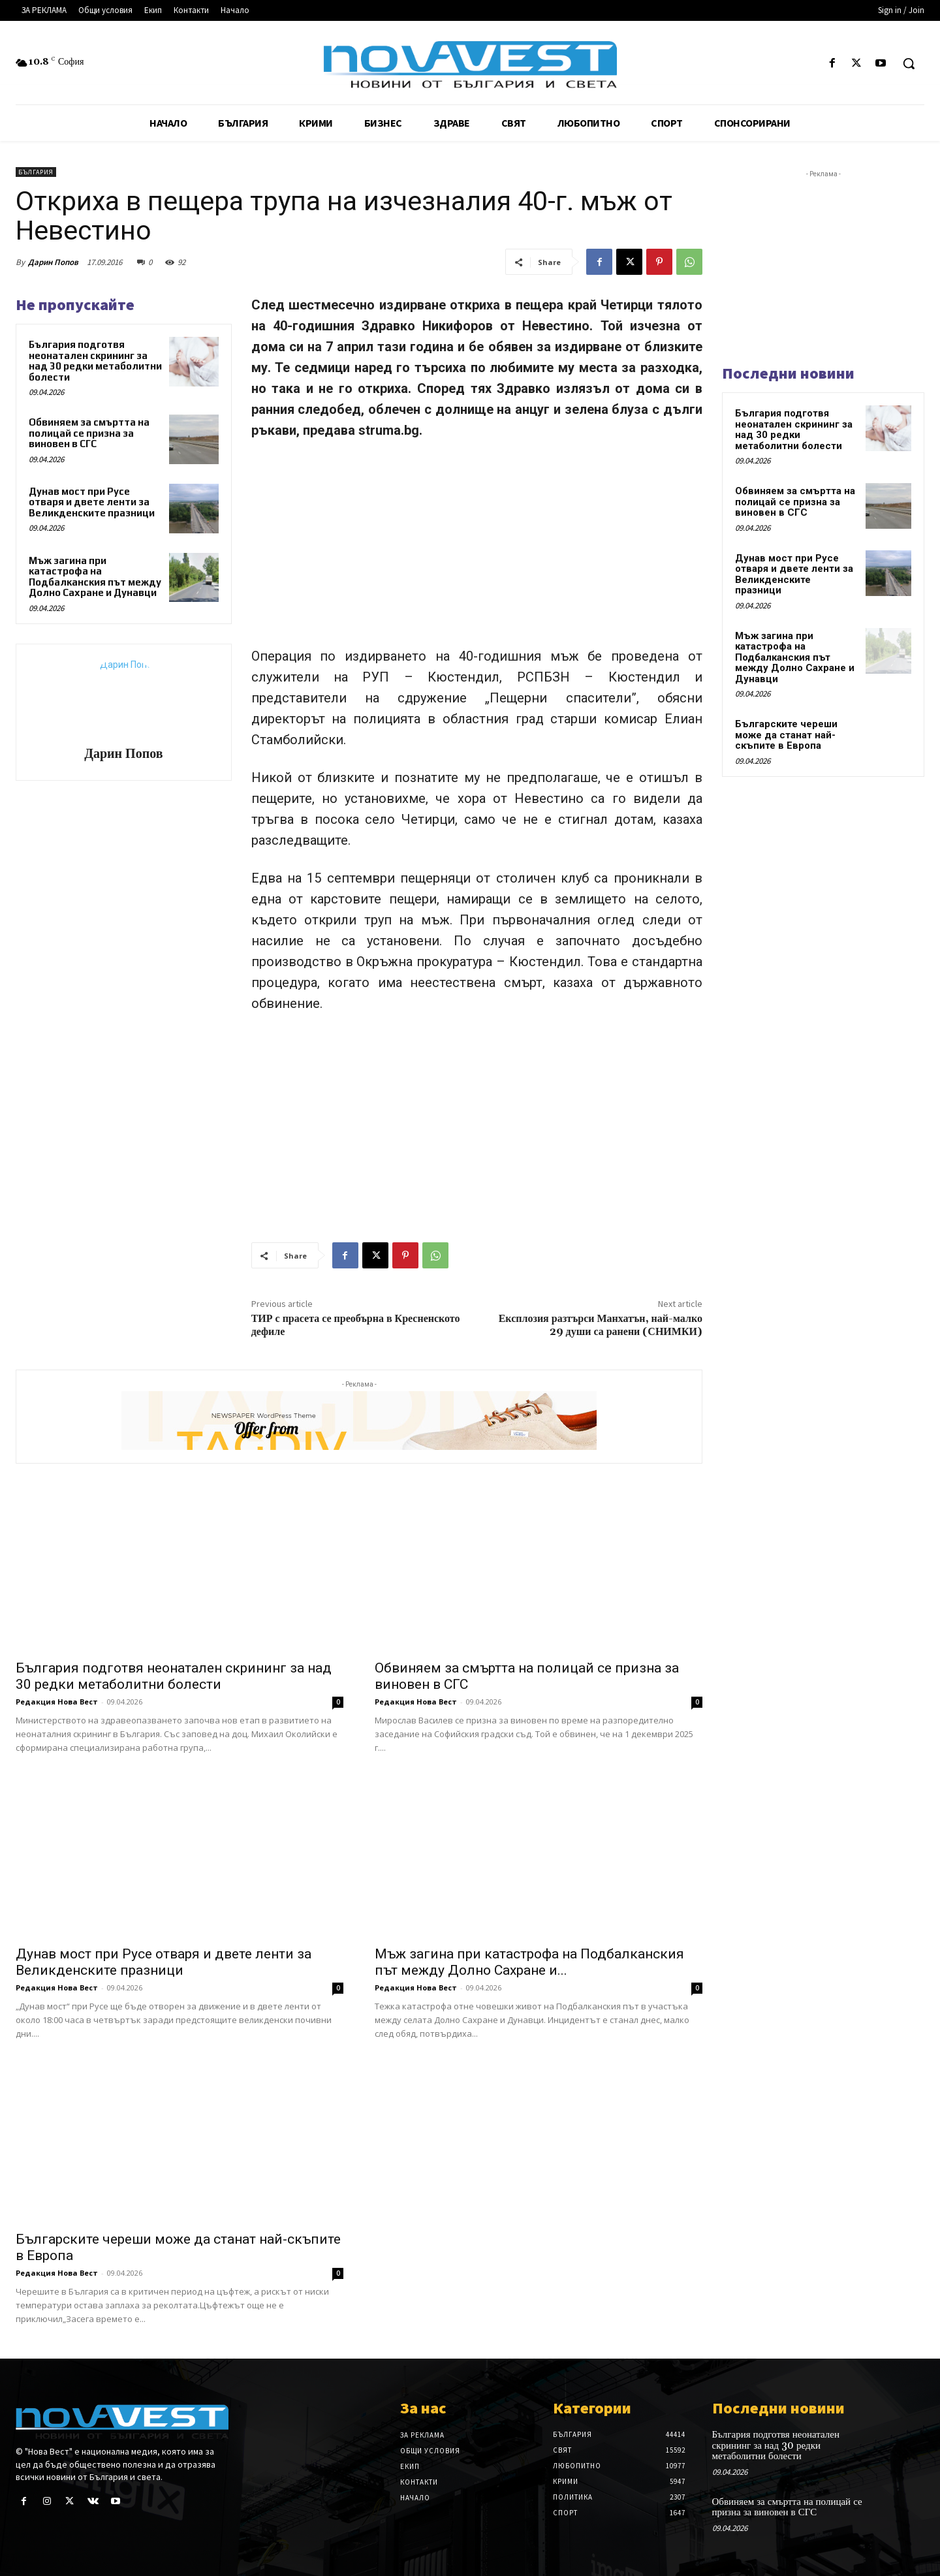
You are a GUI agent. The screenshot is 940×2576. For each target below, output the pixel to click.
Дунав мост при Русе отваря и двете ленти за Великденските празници (92, 502)
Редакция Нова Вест (57, 1701)
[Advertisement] (476, 549)
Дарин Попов (53, 262)
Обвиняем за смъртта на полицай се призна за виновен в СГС (89, 432)
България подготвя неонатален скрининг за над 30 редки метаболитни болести (95, 361)
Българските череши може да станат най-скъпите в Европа (786, 734)
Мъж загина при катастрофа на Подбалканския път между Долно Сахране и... (529, 1962)
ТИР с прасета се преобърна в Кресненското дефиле (355, 1325)
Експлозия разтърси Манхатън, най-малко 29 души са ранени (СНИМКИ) (600, 1325)
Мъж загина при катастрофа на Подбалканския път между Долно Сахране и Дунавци (95, 577)
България (36, 172)
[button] (908, 63)
